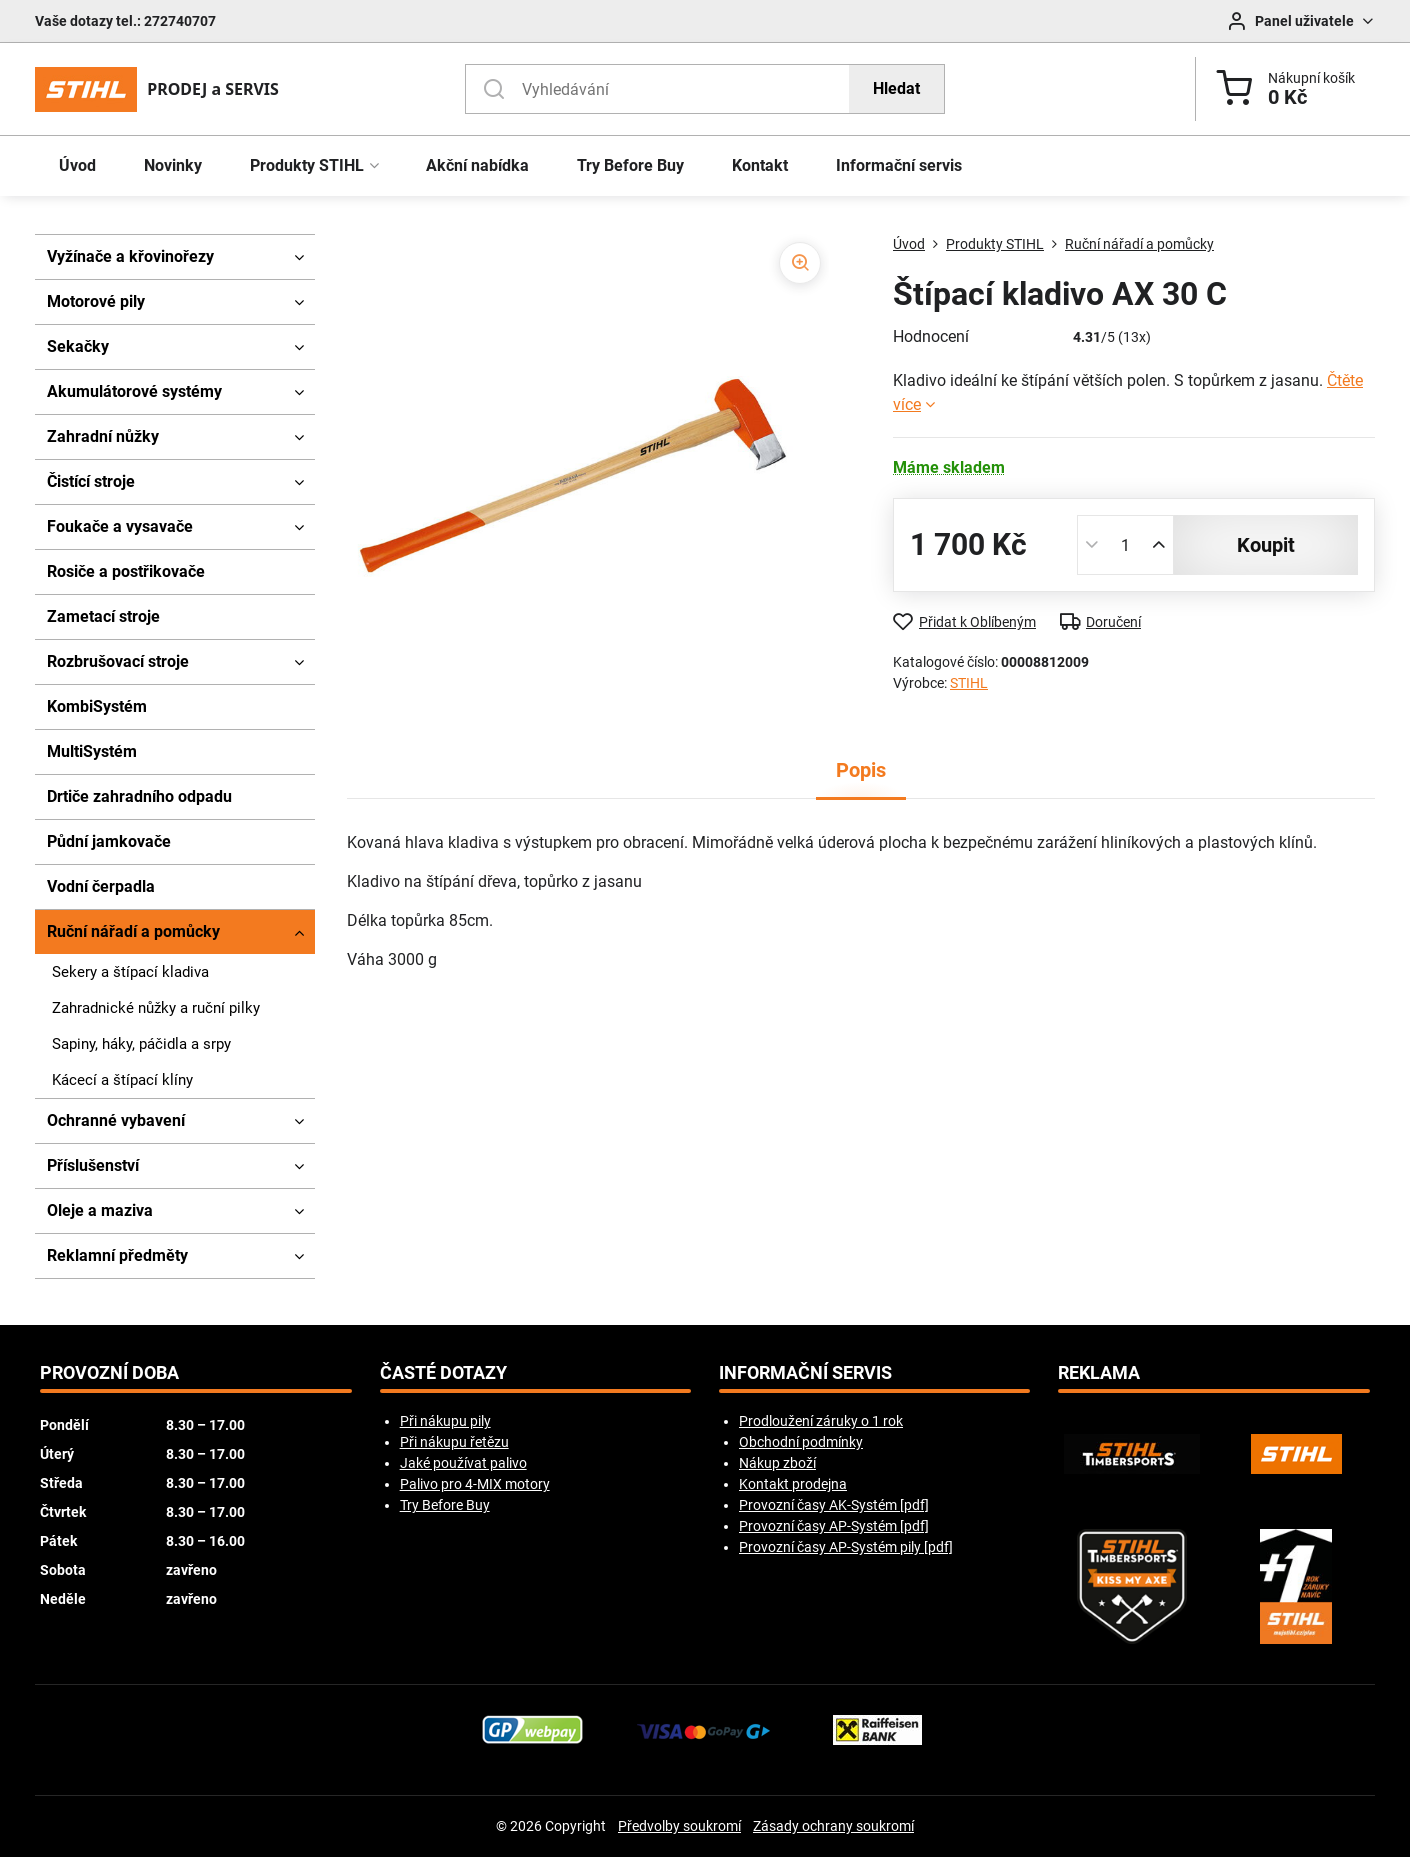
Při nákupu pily (445, 1421)
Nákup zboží (777, 1463)
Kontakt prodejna (793, 1484)
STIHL (969, 683)
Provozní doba (109, 1373)
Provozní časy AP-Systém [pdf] (834, 1526)
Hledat (896, 88)
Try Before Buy (445, 1505)
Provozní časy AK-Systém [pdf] (834, 1505)
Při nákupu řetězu (454, 1442)
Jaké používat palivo (463, 1463)
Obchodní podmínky (801, 1442)
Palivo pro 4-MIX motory (475, 1484)
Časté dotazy (443, 1373)
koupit (1266, 545)
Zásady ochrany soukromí (833, 1826)
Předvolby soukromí (679, 1826)
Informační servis (805, 1373)
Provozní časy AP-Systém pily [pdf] (846, 1547)
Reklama (1099, 1373)
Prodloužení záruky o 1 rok (821, 1421)
